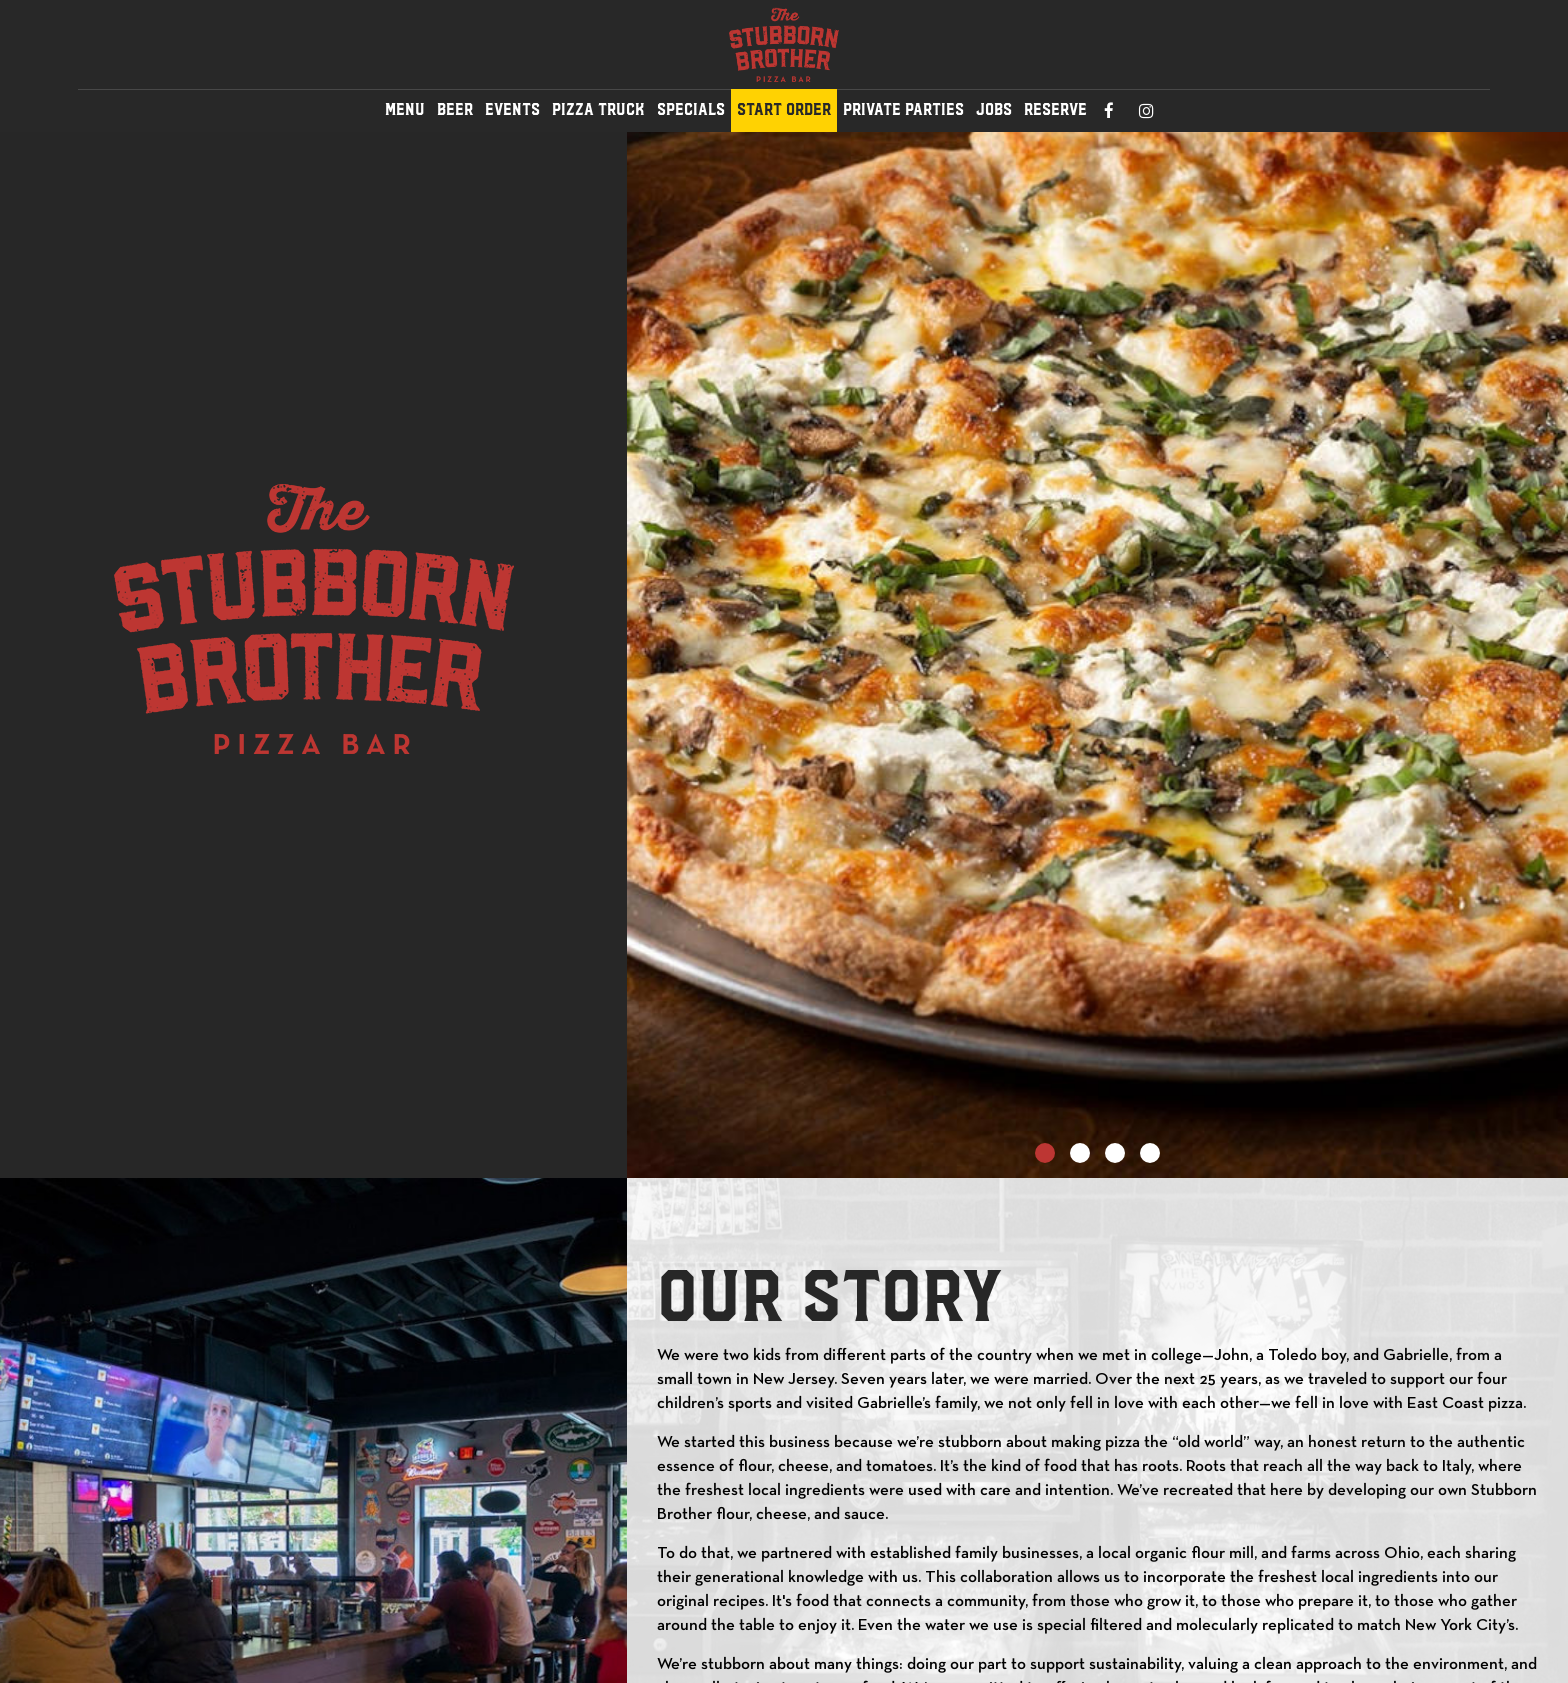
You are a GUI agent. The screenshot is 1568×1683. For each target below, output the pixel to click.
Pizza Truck (598, 109)
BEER (455, 109)
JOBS (994, 109)
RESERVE (1055, 109)
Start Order (784, 109)
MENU (405, 109)
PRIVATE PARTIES (903, 109)
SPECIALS (691, 109)
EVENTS (512, 109)
